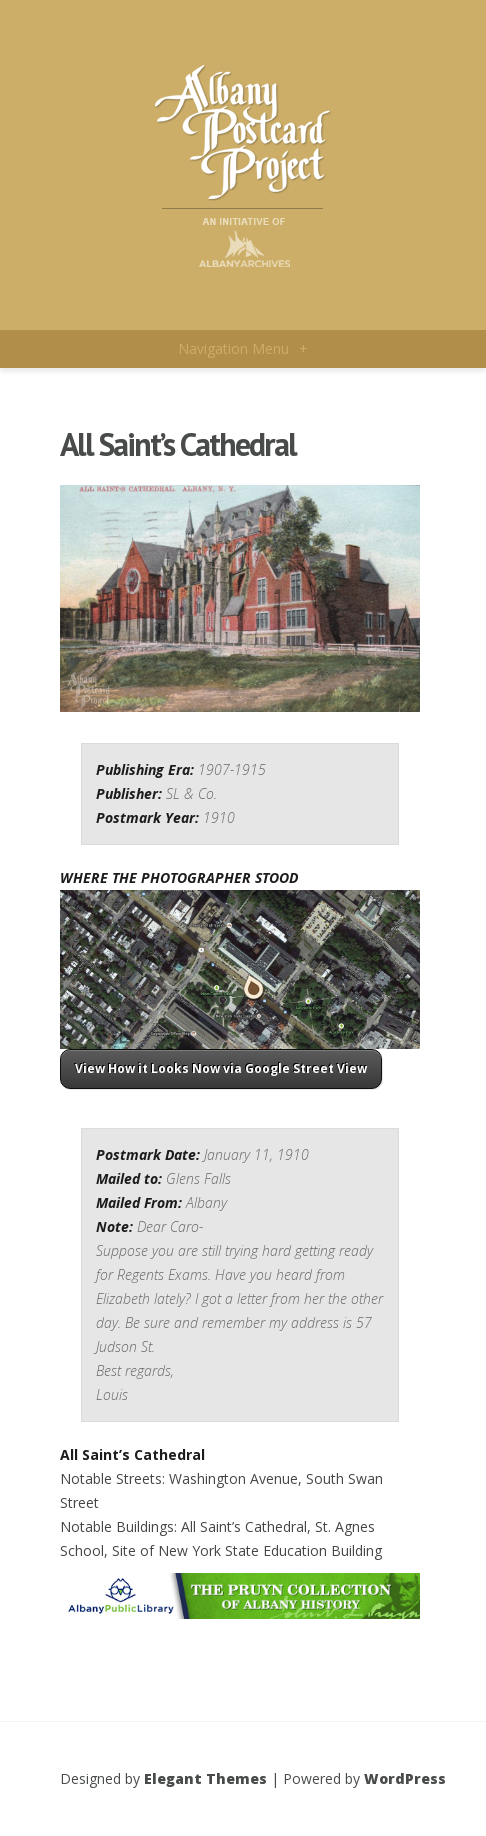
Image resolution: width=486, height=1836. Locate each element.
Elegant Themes (205, 1778)
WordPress (405, 1778)
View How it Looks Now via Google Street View (221, 1068)
